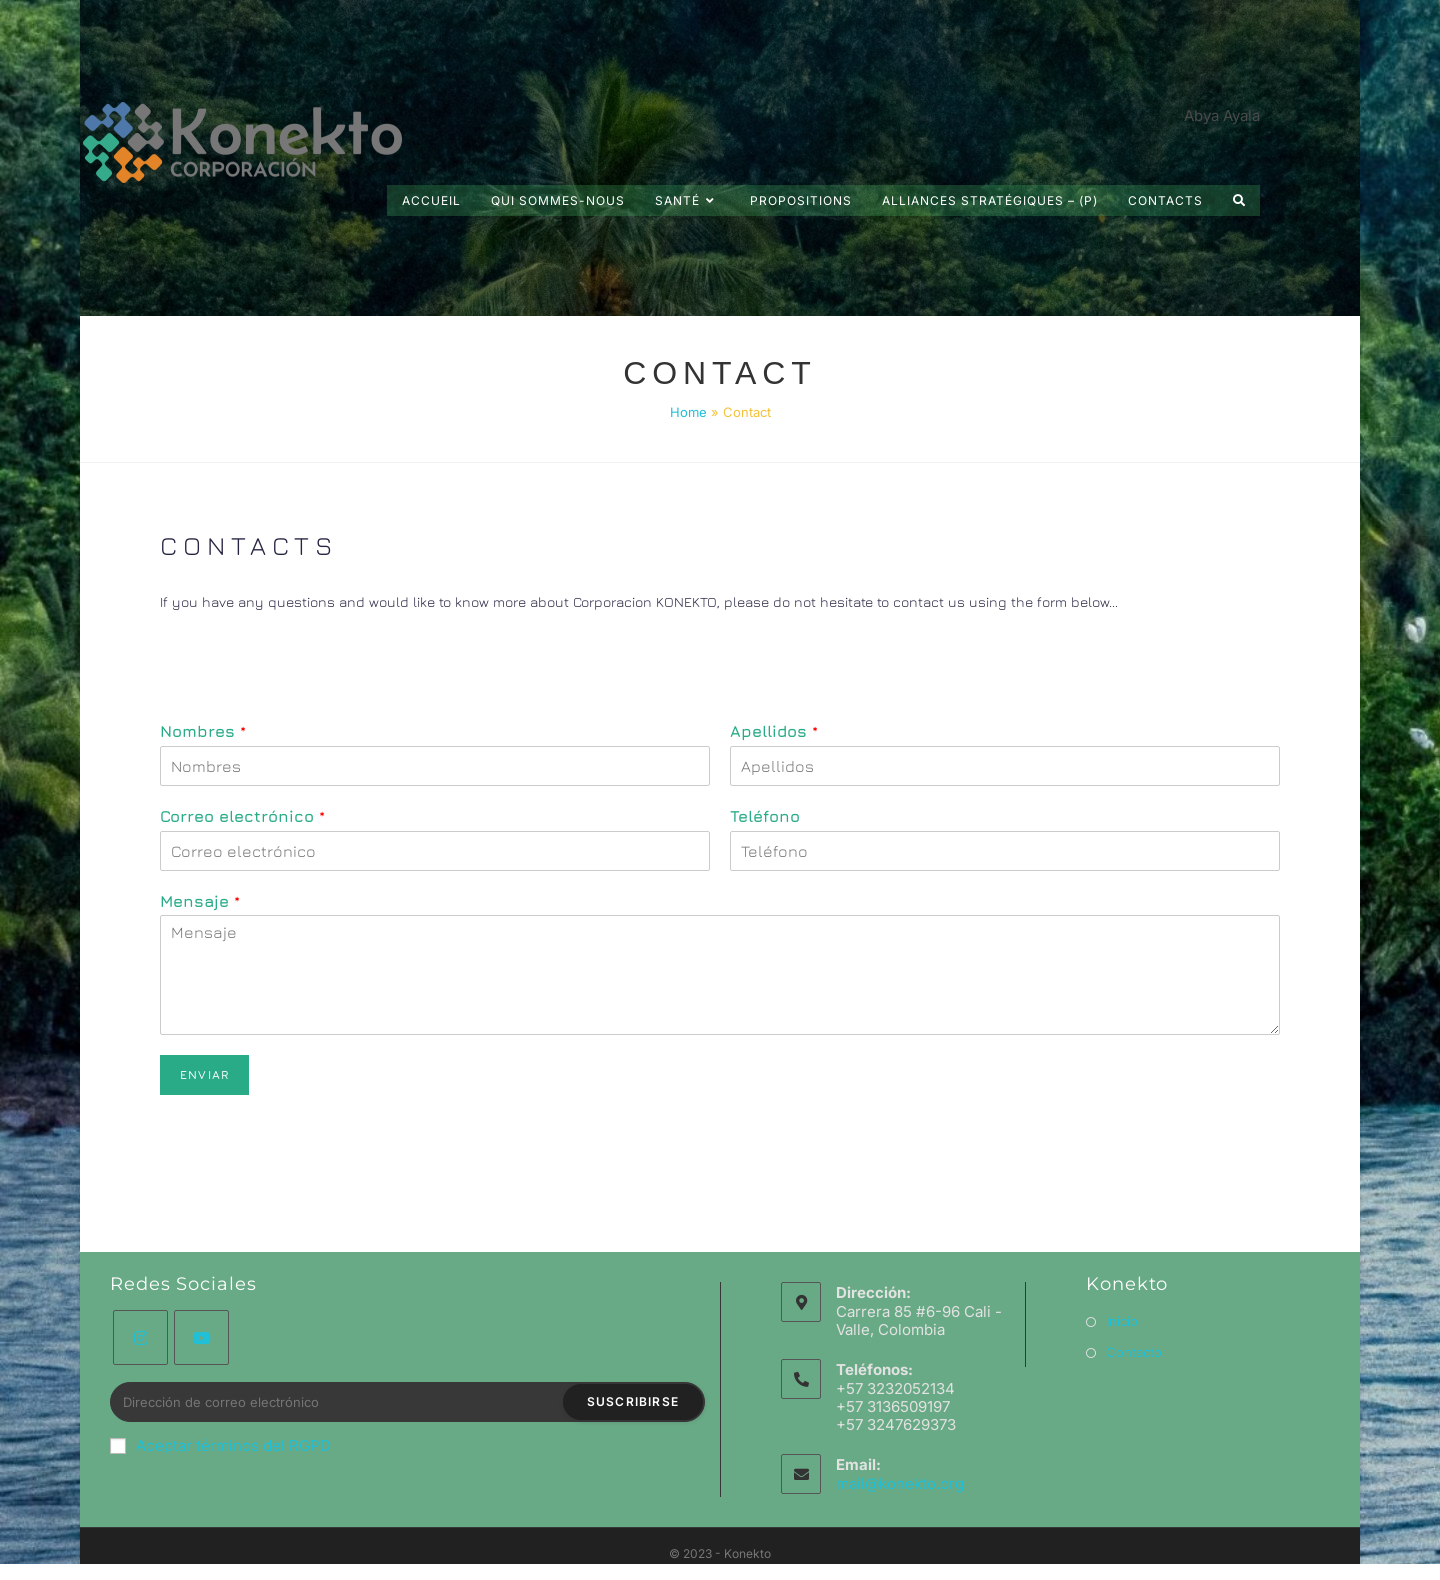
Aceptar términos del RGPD (220, 1445)
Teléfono (765, 816)
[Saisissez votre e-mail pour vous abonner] (407, 1402)
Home (688, 412)
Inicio (1122, 1321)
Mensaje (200, 901)
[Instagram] (140, 1337)
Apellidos (774, 731)
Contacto (1134, 1352)
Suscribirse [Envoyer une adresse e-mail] (633, 1401)
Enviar (204, 1074)
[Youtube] (201, 1337)
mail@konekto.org (900, 1483)
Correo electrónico (242, 816)
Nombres (203, 731)
